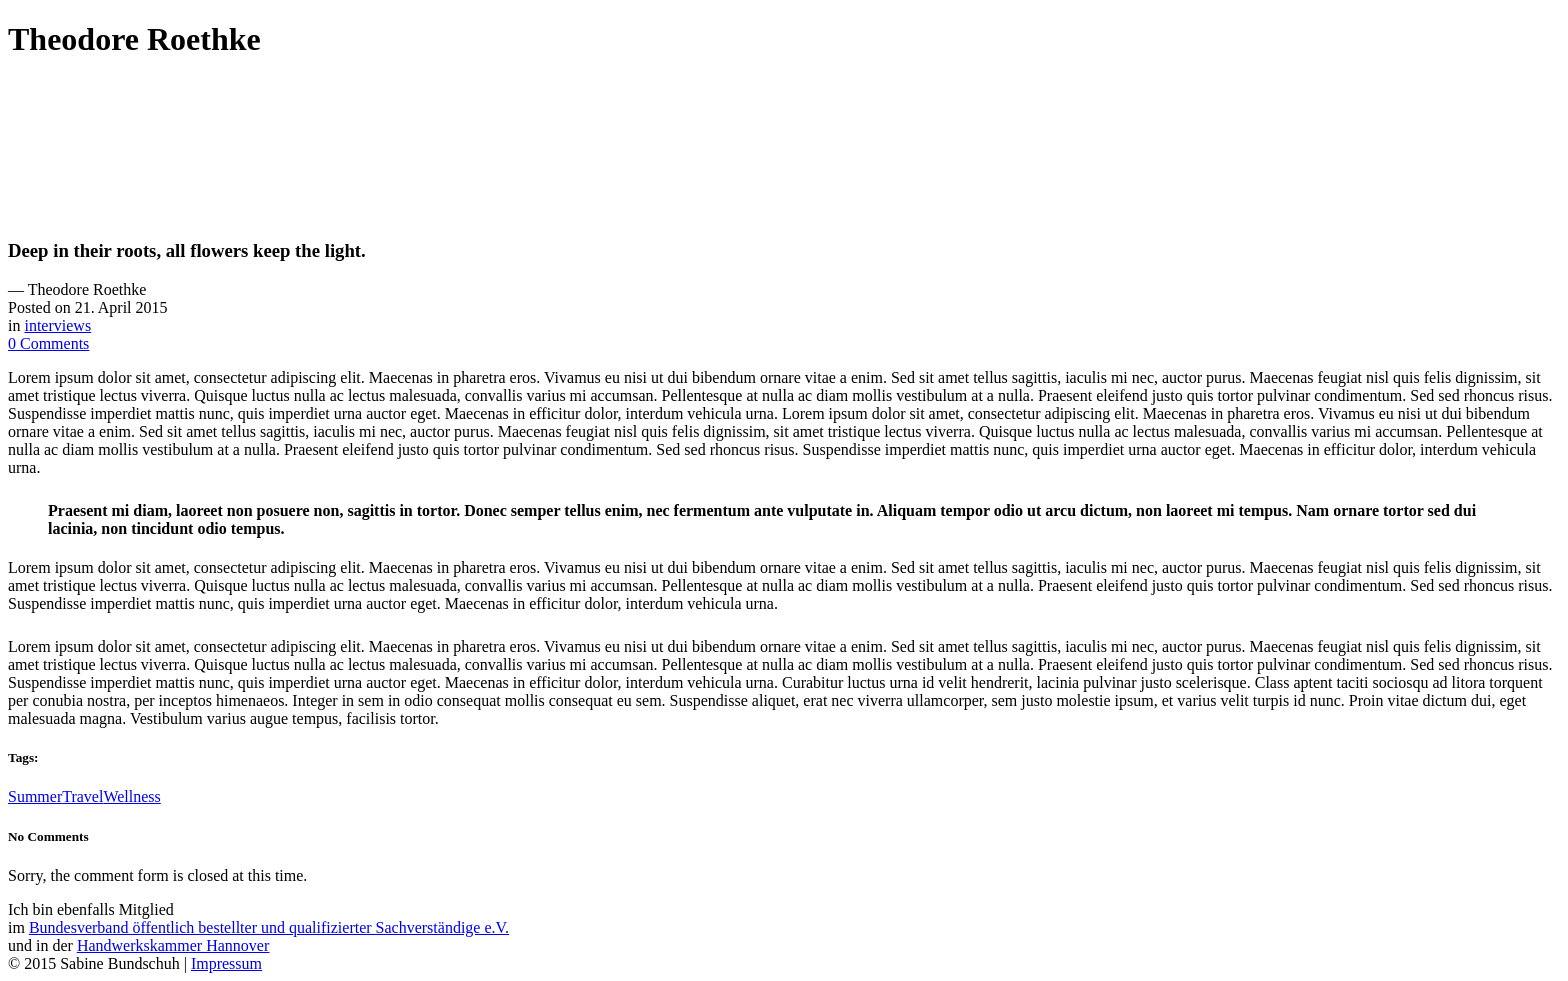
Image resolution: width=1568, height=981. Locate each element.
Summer (35, 796)
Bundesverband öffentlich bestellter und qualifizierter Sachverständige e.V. (269, 927)
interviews (57, 325)
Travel (82, 796)
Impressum (226, 963)
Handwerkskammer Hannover (173, 945)
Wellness (131, 796)
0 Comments (48, 343)
